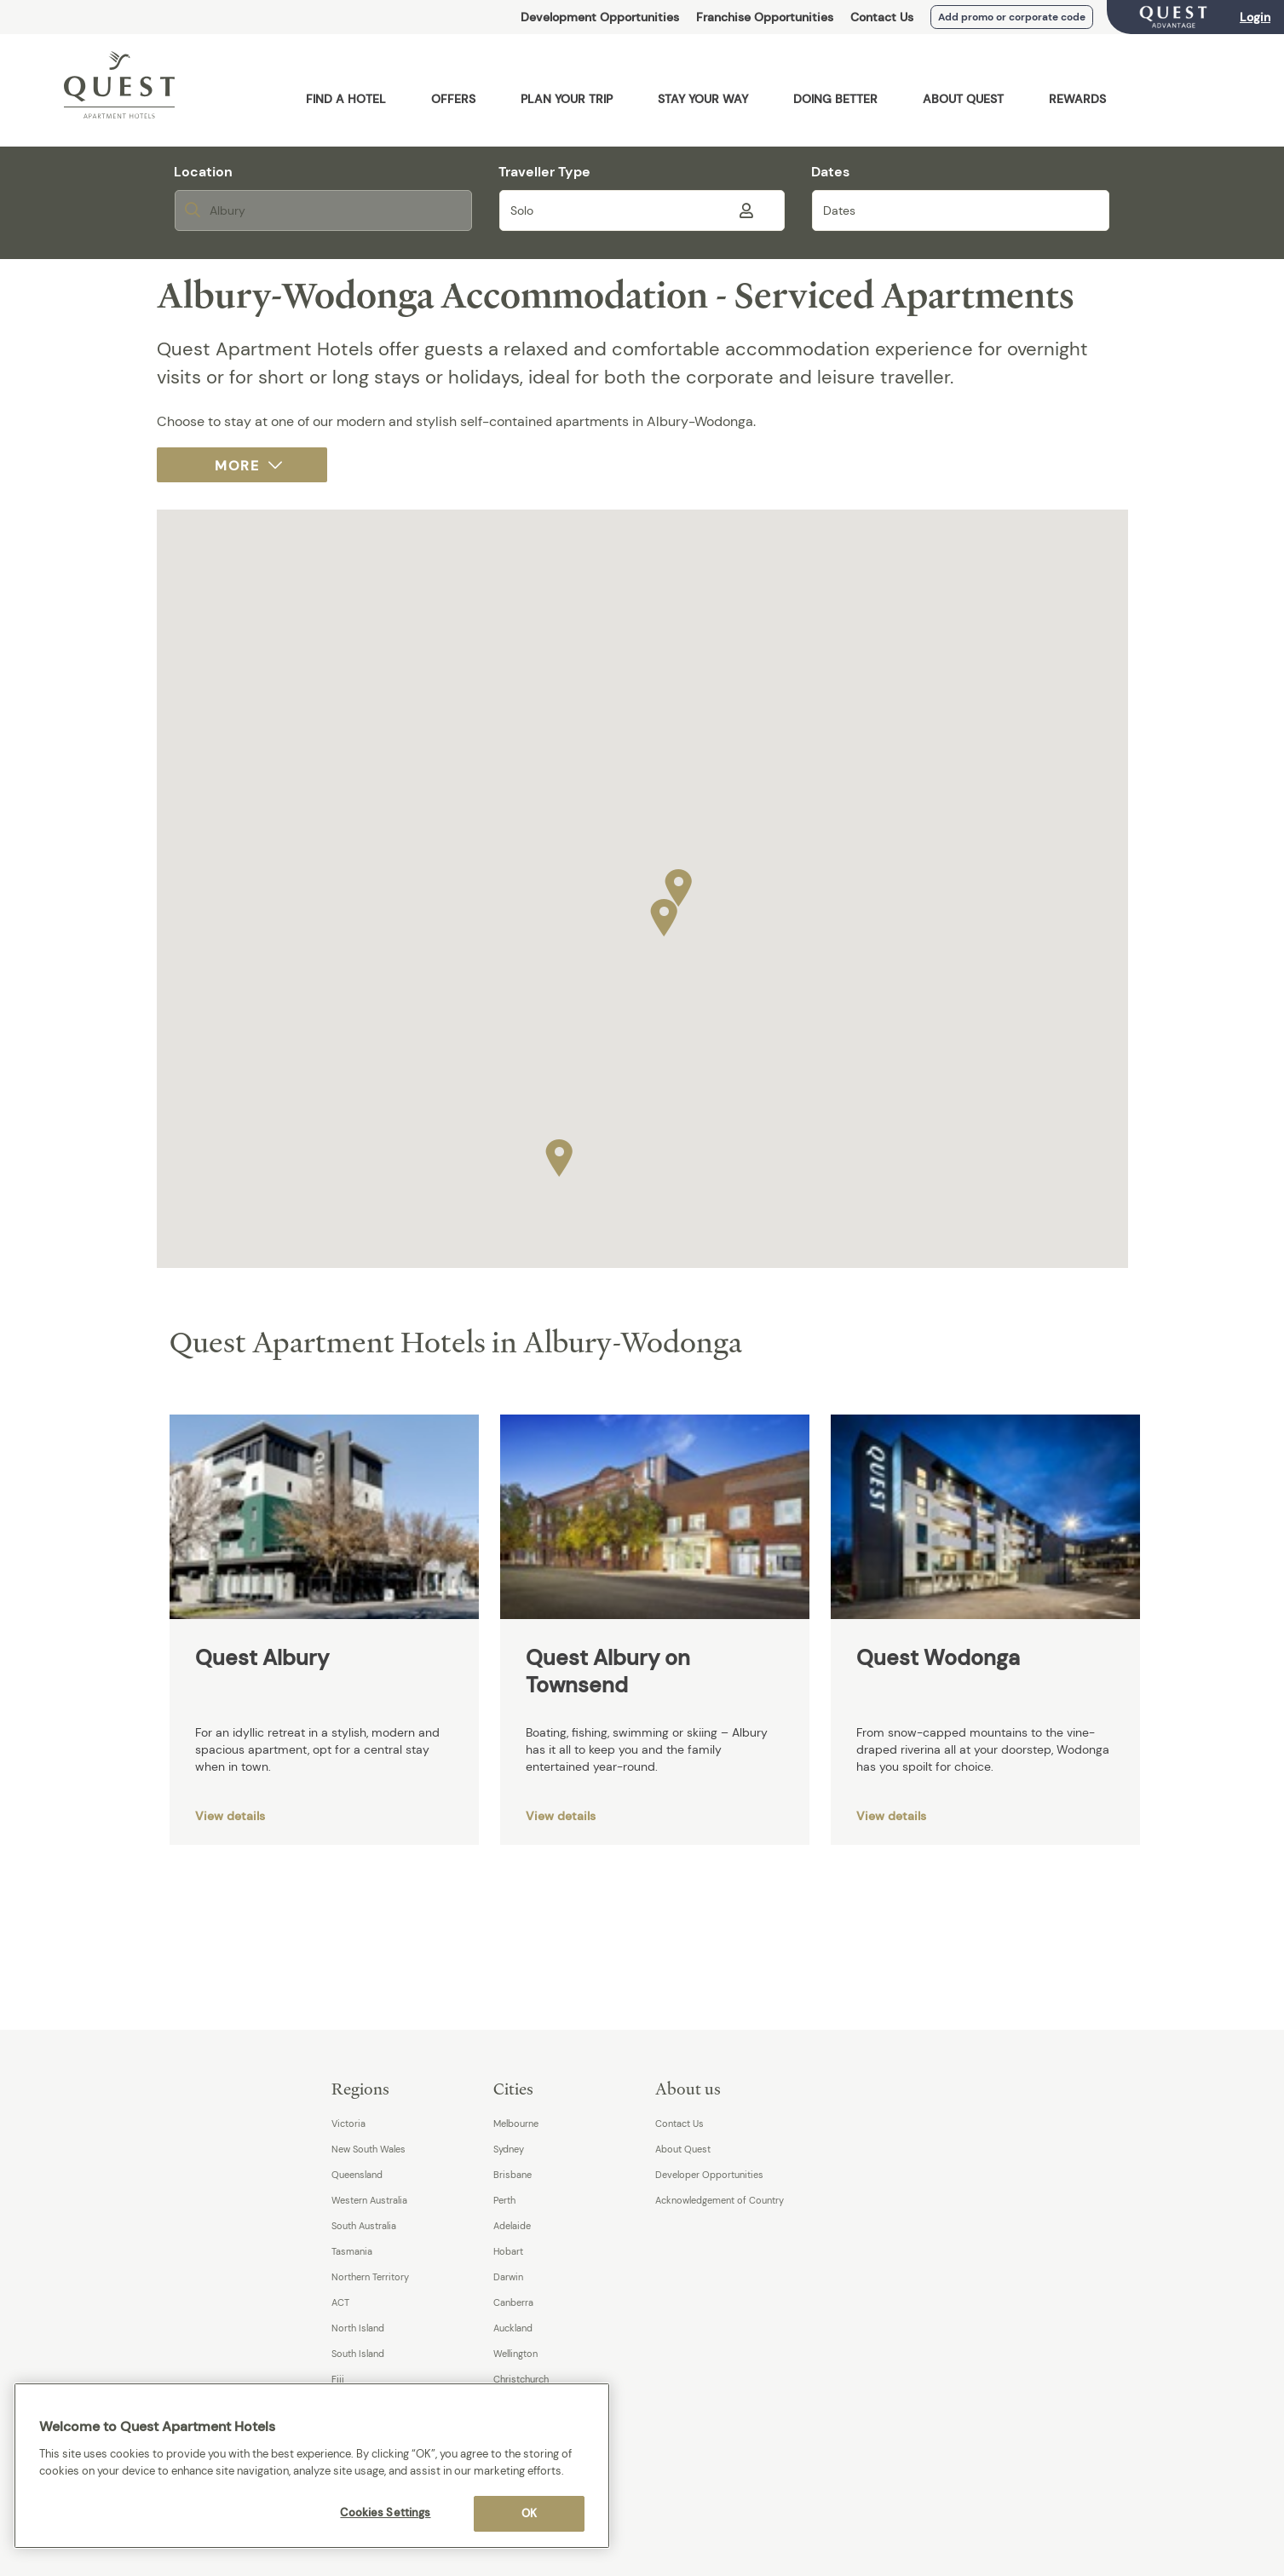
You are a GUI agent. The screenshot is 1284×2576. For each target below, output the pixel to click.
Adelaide (512, 2226)
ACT (340, 2302)
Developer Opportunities (709, 2175)
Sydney (508, 2149)
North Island (357, 2328)
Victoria (348, 2123)
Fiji (337, 2379)
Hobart (508, 2251)
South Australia (363, 2226)
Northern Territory (370, 2277)
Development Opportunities (600, 17)
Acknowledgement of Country (719, 2200)
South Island (357, 2354)
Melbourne (515, 2123)
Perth (504, 2200)
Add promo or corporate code (1011, 17)
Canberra (513, 2302)
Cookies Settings (385, 2512)
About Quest (683, 2149)
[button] (678, 884)
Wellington (515, 2354)
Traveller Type (544, 172)
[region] (312, 2466)
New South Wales (368, 2149)
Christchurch (521, 2379)
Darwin (508, 2277)
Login (1255, 17)
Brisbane (512, 2175)
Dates (830, 172)
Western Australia (369, 2200)
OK (529, 2513)
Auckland (513, 2328)
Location (203, 172)
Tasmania (351, 2251)
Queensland (357, 2175)
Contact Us (881, 17)
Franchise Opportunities (764, 17)
